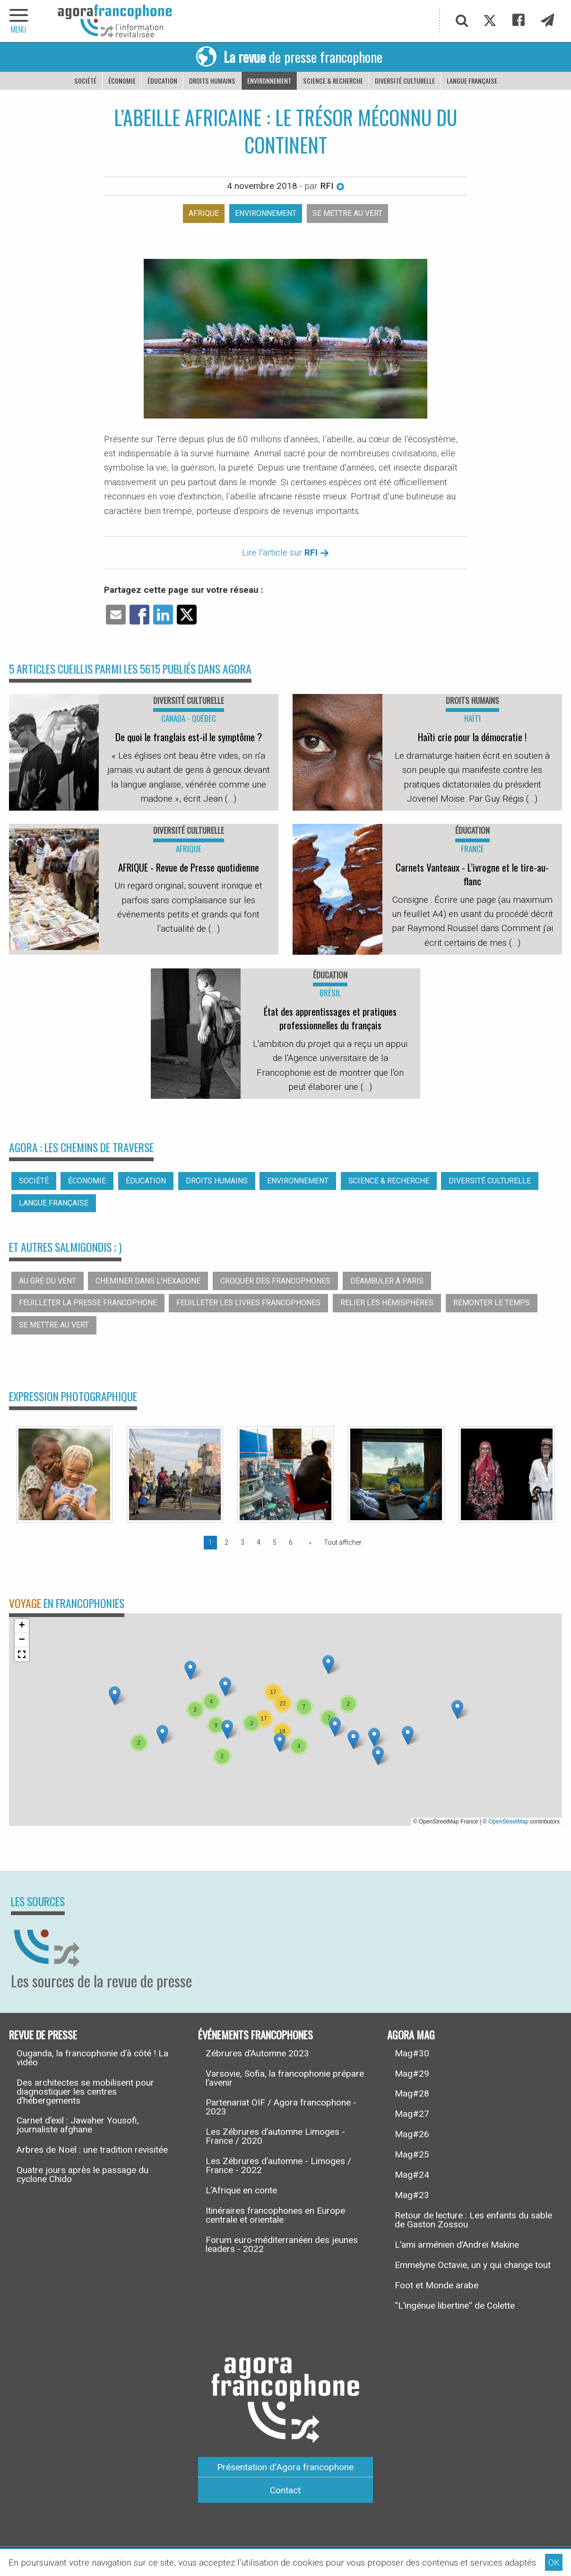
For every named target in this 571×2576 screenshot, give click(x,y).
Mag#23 (412, 2195)
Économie (122, 81)
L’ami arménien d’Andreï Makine (457, 2244)
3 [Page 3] (242, 1542)
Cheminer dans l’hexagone (147, 1280)
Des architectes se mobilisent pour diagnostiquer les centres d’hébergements (85, 2091)
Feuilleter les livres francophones (248, 1302)
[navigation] (19, 21)
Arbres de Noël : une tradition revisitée (92, 2149)
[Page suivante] (308, 1542)
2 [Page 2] (226, 1542)
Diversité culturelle (405, 81)
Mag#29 (412, 2073)
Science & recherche (333, 81)
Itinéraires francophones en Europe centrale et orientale (275, 2215)
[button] (162, 1734)
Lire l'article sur (285, 552)
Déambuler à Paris (387, 1280)
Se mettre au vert (347, 213)
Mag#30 (412, 2053)
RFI (332, 185)
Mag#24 (412, 2174)
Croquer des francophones (275, 1280)
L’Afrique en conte (241, 2190)
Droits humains (212, 81)
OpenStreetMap (508, 1821)
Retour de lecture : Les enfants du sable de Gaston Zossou (473, 2220)
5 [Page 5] (275, 1542)
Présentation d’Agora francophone (285, 2467)
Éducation (162, 81)
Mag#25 (412, 2154)
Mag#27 (412, 2113)
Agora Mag (411, 2034)
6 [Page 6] (291, 1542)
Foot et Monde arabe (436, 2285)
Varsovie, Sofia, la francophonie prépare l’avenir (285, 2078)
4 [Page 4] (258, 1542)
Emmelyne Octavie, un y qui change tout (473, 2264)
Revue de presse (43, 2034)
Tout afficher (343, 1542)
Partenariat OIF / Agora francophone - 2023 (281, 2107)
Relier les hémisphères (386, 1302)
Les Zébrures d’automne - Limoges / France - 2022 (278, 2165)
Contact (285, 2490)
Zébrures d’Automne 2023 (257, 2053)
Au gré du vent (47, 1280)
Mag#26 (412, 2134)
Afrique (204, 213)
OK (554, 2562)
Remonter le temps (491, 1302)
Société (85, 81)
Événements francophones (255, 2034)
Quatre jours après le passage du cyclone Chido (82, 2174)
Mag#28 (412, 2093)
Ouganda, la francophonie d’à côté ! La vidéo (92, 2058)
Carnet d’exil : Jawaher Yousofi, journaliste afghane (78, 2125)
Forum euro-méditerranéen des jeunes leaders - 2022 (282, 2244)
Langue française (472, 81)
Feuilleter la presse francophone (88, 1302)
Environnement (269, 81)
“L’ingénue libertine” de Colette (455, 2305)
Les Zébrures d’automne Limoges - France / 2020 (275, 2136)
